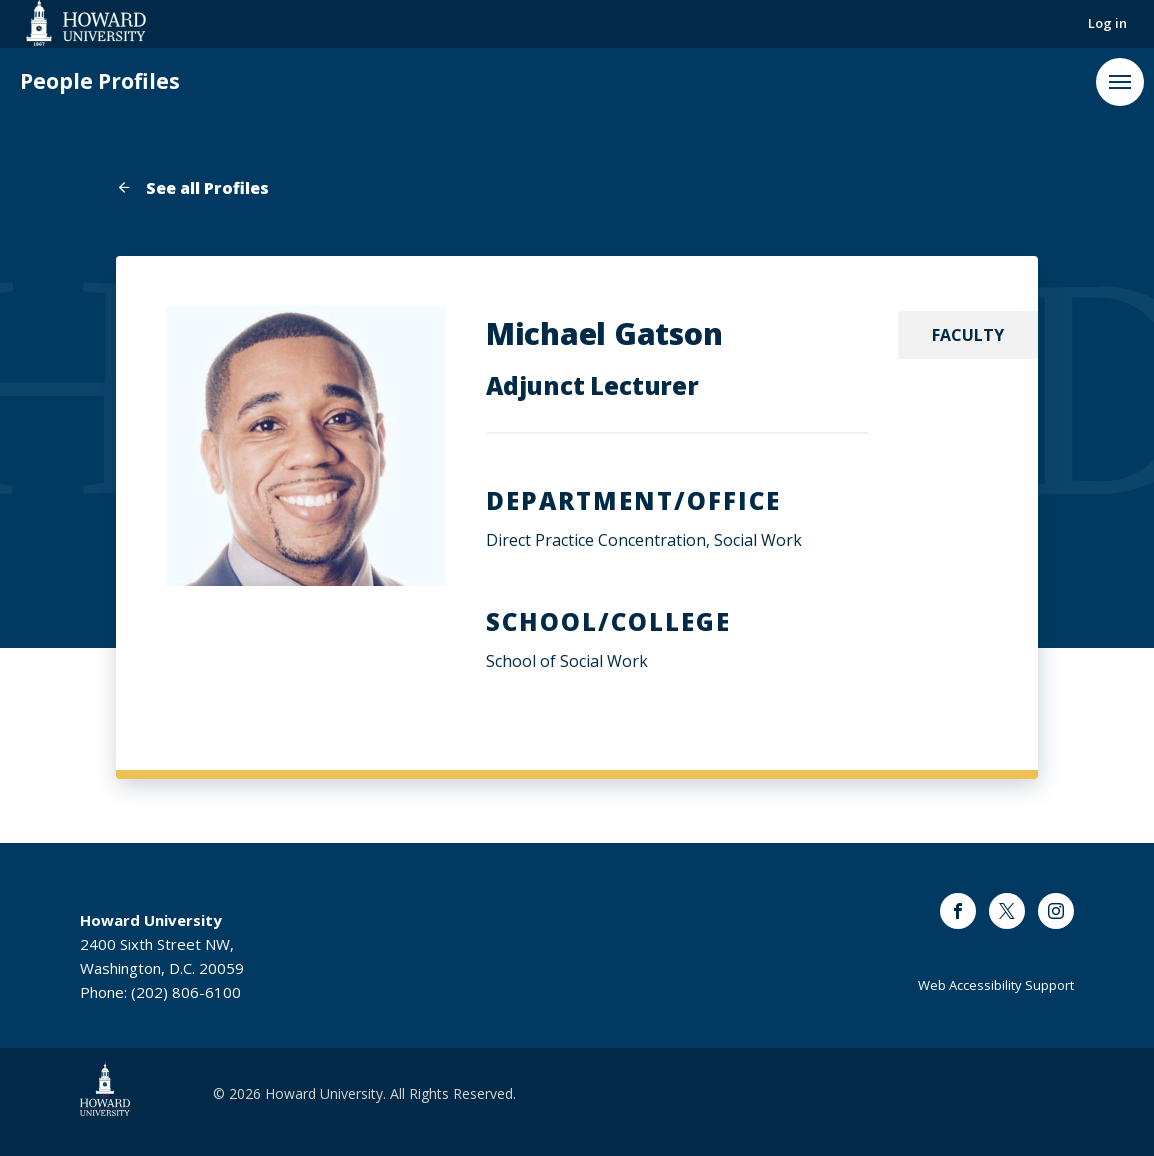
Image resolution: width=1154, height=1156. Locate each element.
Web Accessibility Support (996, 985)
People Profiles (100, 81)
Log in (1107, 23)
